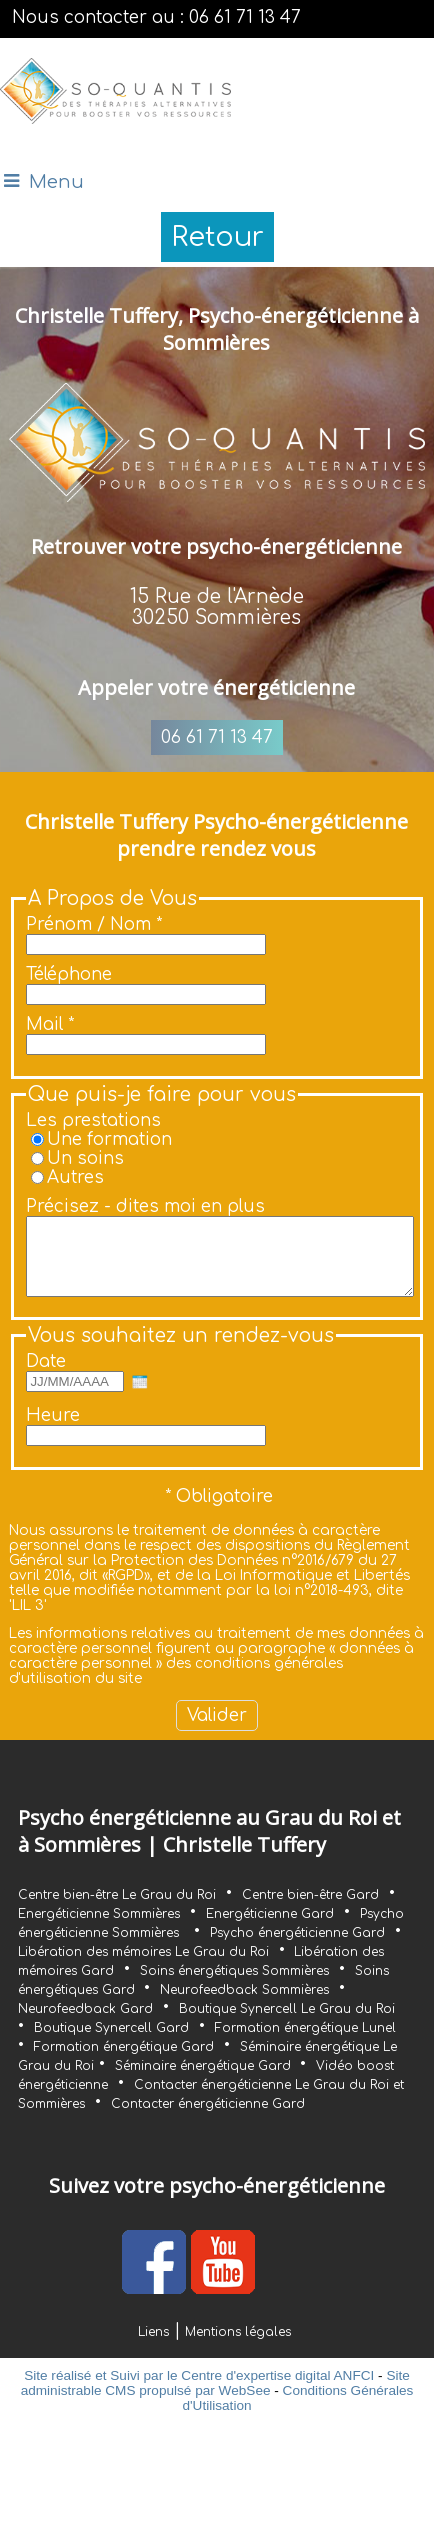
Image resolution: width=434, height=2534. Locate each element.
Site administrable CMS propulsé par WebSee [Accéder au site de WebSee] (215, 2398)
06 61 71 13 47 (217, 737)
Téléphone (69, 974)
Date (46, 1376)
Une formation (109, 1139)
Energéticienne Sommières (99, 1929)
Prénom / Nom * (94, 924)
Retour (217, 237)
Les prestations (93, 1120)
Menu (56, 182)
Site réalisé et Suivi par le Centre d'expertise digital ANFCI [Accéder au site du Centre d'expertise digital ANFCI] (199, 2390)
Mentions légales (238, 2347)
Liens (153, 2347)
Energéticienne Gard (270, 1929)
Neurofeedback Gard (85, 2024)
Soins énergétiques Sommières (234, 1986)
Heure (53, 1430)
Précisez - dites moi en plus (145, 1206)
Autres (75, 1177)
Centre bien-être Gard (310, 1910)
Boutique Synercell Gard (111, 2043)
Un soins (85, 1158)
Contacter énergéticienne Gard (208, 2119)
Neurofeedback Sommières (244, 2005)
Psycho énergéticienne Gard (297, 1948)
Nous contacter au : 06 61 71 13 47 (156, 17)
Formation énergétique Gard (124, 2062)
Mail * (50, 1024)
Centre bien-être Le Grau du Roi (117, 1910)
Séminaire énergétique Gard (205, 2081)
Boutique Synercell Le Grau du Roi (287, 2024)
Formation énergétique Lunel (305, 2043)
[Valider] (217, 1730)
